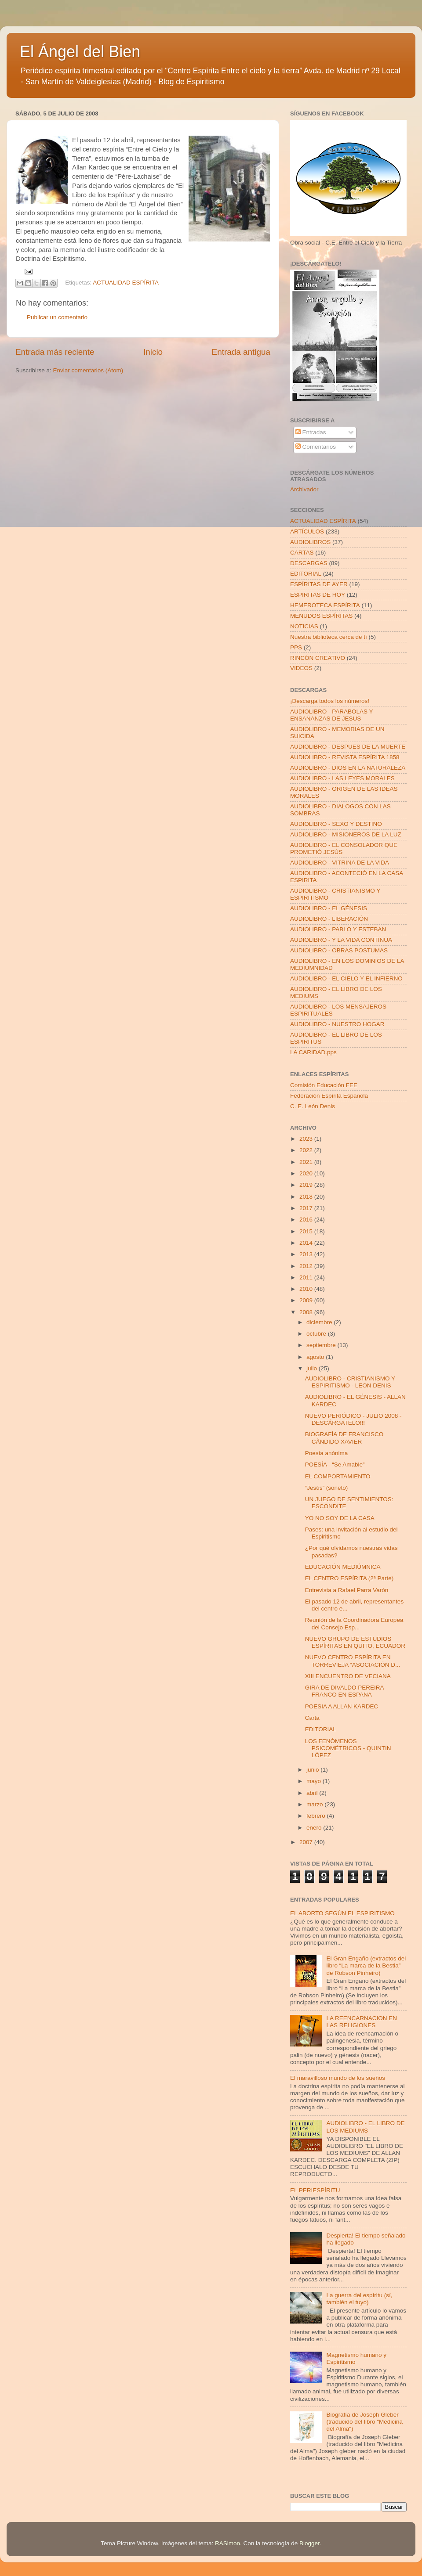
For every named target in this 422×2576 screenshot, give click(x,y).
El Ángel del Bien (80, 52)
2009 (306, 1300)
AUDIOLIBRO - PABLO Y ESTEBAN (338, 929)
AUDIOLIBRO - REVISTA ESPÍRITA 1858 (345, 757)
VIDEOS (301, 668)
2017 (306, 1208)
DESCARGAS (308, 563)
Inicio (153, 352)
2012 (306, 1266)
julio (312, 1368)
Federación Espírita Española (329, 1095)
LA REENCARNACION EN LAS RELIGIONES (361, 2021)
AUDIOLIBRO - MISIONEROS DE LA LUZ (345, 834)
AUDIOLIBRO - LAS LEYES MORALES (342, 778)
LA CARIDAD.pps (313, 1052)
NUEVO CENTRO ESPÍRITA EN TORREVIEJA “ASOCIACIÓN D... (352, 1661)
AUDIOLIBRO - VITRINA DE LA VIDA (339, 862)
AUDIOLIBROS (310, 542)
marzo (315, 1804)
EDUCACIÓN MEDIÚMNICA (343, 1567)
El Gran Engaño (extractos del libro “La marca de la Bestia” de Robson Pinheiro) (366, 1965)
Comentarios (315, 446)
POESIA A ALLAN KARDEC (341, 1706)
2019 (306, 1185)
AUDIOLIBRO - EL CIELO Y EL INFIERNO (346, 978)
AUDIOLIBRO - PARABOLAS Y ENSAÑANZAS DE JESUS (331, 715)
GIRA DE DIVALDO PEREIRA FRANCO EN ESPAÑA (344, 1691)
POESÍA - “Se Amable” (335, 1464)
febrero (316, 1815)
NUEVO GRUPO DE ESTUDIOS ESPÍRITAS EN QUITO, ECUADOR (355, 1642)
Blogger (309, 2543)
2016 (306, 1219)
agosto (316, 1357)
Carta (312, 1718)
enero (314, 1827)
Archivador (304, 489)
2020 (306, 1173)
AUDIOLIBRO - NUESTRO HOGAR (337, 1024)
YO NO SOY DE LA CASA (340, 1518)
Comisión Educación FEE (323, 1085)
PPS (296, 647)
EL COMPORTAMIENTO (338, 1476)
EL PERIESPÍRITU (315, 2190)
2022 (306, 1150)
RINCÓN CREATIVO (317, 658)
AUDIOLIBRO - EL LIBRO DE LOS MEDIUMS (365, 2126)
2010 (306, 1289)
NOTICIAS (304, 626)
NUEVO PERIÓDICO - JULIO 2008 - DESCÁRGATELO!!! (353, 1419)
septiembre (322, 1345)
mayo (314, 1781)
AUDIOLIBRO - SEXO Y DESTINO (336, 824)
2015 (306, 1231)
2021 (306, 1162)
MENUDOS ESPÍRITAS (321, 615)
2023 (306, 1138)
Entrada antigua (241, 352)
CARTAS (302, 552)
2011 (306, 1277)
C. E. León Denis (312, 1106)
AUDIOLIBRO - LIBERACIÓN (329, 918)
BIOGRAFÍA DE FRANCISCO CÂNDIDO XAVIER (344, 1438)
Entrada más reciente (55, 352)
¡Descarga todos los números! (329, 701)
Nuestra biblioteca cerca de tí (328, 637)
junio (313, 1769)
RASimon (227, 2543)
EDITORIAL (305, 573)
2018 (306, 1196)
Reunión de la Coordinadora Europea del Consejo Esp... (354, 1623)
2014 (306, 1242)
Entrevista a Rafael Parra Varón (347, 1590)
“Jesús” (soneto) (326, 1487)
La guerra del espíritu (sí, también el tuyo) (359, 2299)
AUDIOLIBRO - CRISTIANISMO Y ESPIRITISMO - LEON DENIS (350, 1382)
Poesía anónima (326, 1453)
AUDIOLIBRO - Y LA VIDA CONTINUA (341, 940)
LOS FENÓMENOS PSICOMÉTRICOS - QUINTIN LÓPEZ (348, 1748)
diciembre (320, 1322)
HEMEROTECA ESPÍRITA (325, 605)
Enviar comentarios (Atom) (88, 370)
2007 (306, 1842)
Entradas (310, 432)
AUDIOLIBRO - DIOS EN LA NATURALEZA (347, 767)
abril (312, 1793)
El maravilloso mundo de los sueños (337, 2078)
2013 (306, 1254)
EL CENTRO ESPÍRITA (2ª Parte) (349, 1578)
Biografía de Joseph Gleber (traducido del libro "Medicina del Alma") (364, 2421)
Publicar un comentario (57, 317)
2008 (306, 1312)
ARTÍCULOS (307, 531)
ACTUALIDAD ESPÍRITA (126, 283)
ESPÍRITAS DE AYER (319, 584)
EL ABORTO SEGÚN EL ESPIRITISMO (342, 1913)
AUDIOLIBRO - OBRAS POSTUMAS (339, 950)
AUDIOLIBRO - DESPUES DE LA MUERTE (347, 746)
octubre (317, 1333)
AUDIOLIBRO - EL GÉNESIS (328, 908)
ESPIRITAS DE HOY (317, 594)
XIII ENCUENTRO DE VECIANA (348, 1676)
